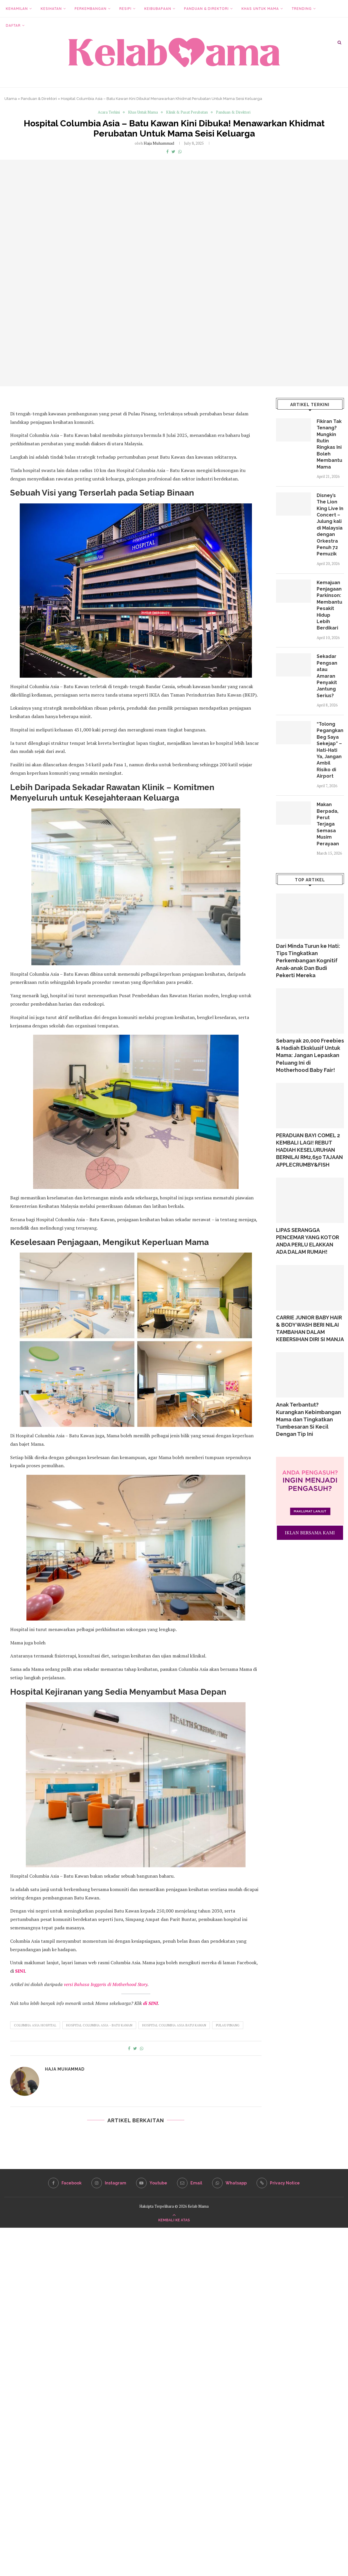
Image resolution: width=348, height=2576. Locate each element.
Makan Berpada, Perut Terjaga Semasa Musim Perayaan (328, 824)
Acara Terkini (109, 112)
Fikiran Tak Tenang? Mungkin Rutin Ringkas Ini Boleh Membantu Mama (329, 444)
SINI (20, 1971)
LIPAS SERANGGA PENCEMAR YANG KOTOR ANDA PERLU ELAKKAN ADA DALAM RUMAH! (307, 1241)
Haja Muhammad (159, 143)
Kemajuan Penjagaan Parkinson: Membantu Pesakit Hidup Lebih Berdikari (329, 605)
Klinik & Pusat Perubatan (187, 112)
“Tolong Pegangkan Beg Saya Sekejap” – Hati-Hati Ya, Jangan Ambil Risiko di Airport (330, 750)
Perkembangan (91, 8)
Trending (302, 8)
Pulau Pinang (227, 2025)
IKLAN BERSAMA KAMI (310, 1532)
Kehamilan (17, 8)
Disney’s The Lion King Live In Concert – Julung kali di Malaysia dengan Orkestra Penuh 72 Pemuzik (330, 525)
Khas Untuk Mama (260, 8)
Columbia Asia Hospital (35, 2025)
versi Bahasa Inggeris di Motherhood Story (105, 1984)
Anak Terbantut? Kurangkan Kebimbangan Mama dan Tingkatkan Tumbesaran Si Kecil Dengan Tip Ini (308, 1419)
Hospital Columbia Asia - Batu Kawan (99, 2025)
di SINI (150, 2003)
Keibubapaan (157, 8)
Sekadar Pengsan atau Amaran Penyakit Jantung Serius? (327, 676)
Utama (10, 98)
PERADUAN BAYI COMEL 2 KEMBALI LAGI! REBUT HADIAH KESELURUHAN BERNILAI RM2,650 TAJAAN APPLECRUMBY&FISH (309, 1150)
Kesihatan (51, 8)
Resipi (125, 8)
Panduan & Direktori (206, 8)
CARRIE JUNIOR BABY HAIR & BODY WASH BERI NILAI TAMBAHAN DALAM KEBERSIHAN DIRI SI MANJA (310, 1328)
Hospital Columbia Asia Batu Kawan (174, 2025)
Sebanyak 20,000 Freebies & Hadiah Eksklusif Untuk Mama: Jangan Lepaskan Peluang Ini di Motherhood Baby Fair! (310, 1055)
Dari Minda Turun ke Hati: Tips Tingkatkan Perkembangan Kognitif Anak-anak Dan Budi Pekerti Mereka (308, 960)
